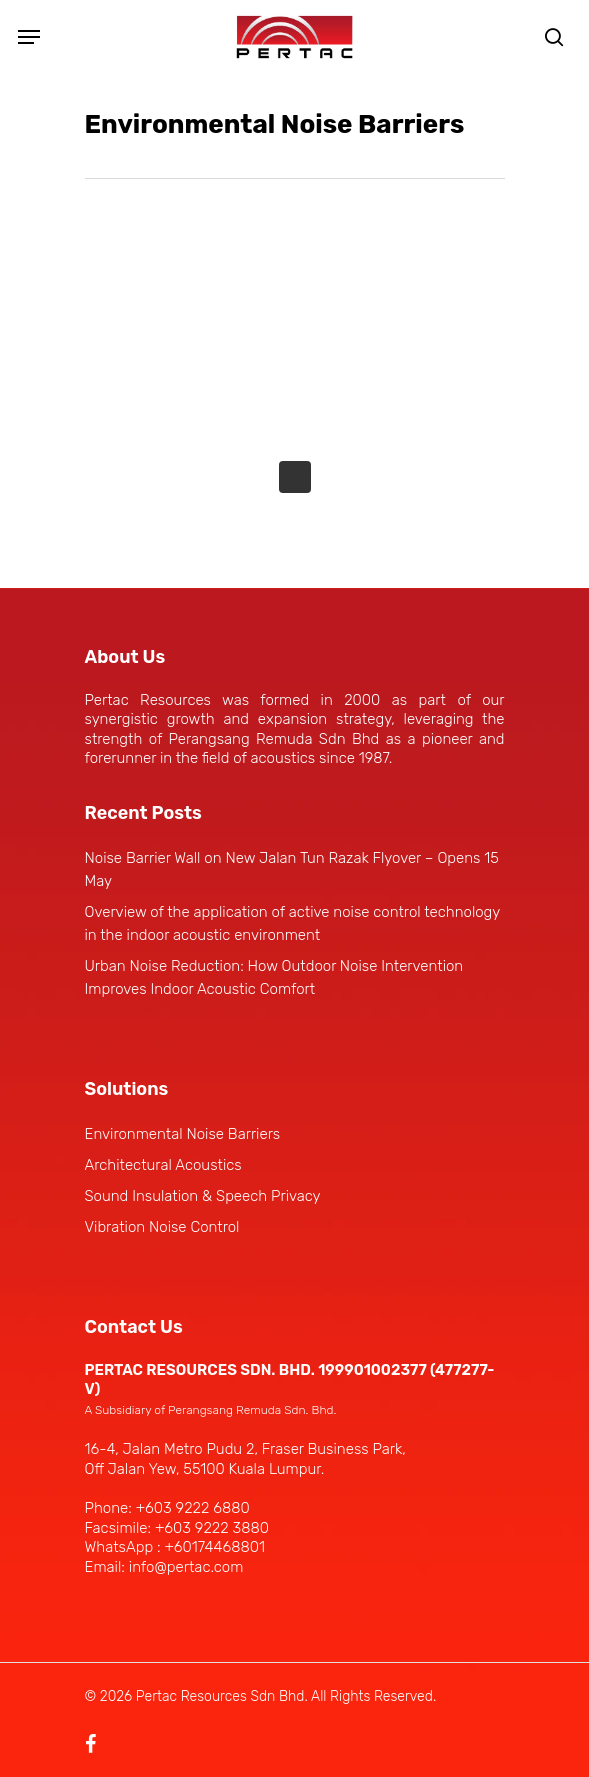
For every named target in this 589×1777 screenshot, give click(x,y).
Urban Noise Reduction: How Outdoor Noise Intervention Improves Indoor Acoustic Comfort (274, 977)
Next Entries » (295, 477)
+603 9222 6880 (193, 1508)
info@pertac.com (186, 1567)
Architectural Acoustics (163, 1165)
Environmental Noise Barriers (183, 1134)
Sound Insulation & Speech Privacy (203, 1196)
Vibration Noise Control (162, 1227)
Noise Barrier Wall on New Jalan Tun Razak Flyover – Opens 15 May (292, 869)
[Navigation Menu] (29, 37)
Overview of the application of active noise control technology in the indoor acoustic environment (292, 923)
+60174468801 (214, 1547)
